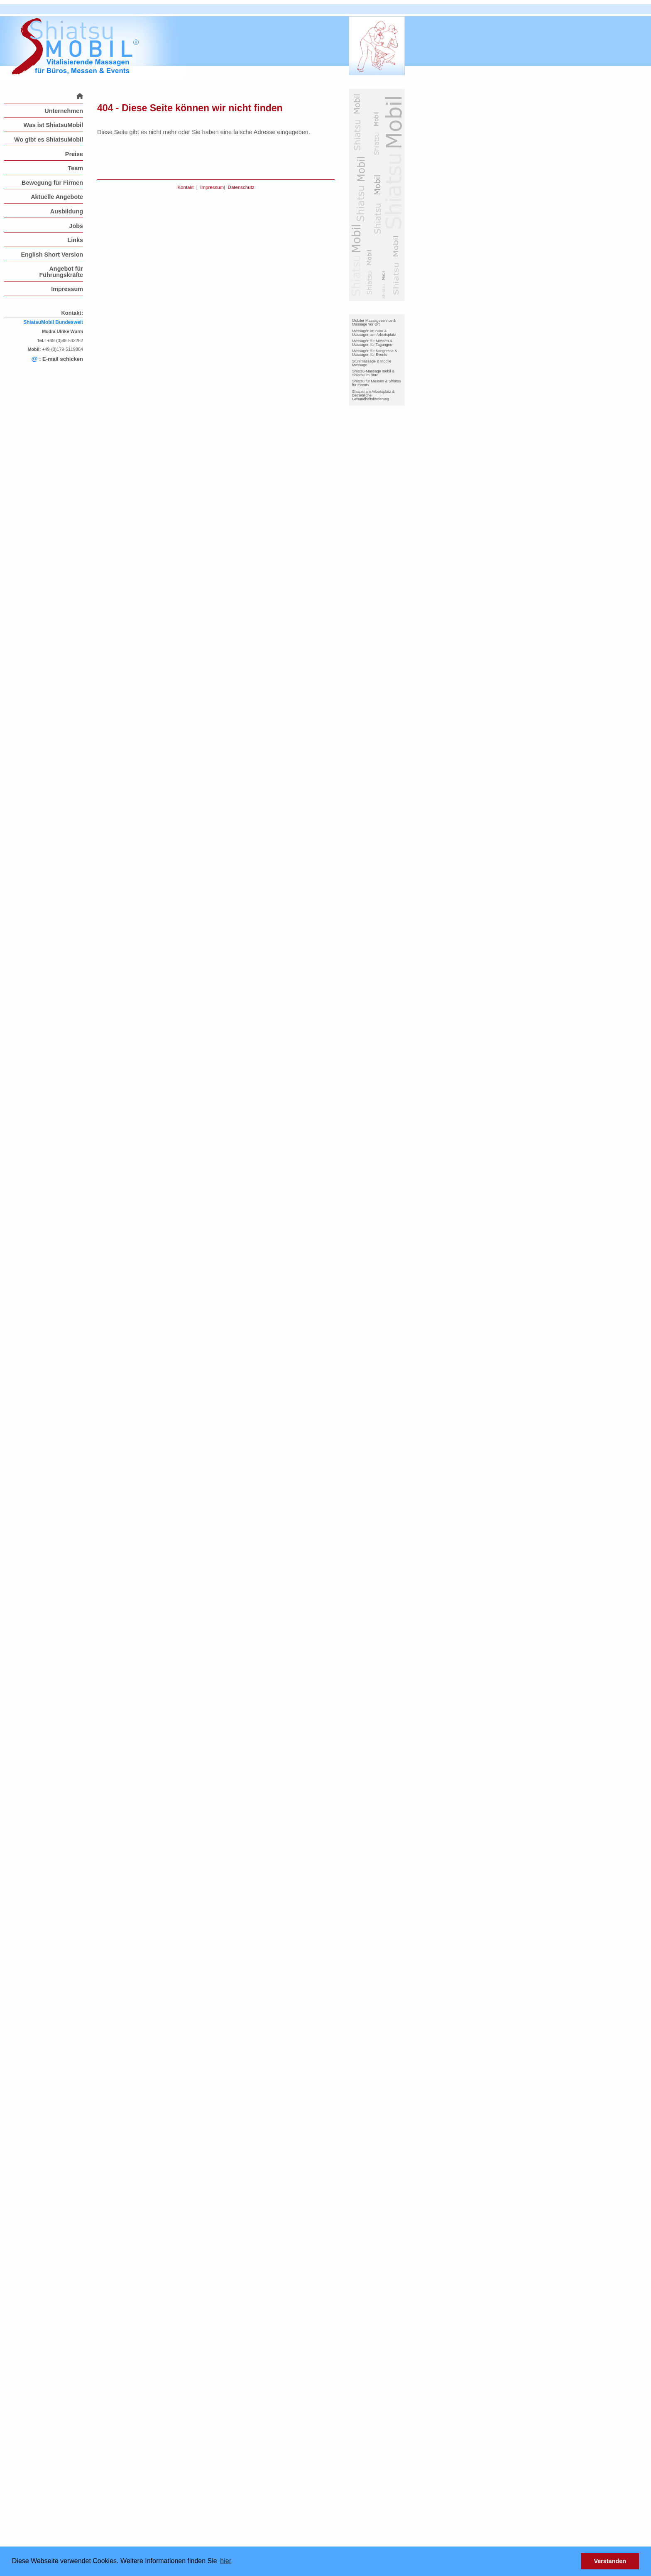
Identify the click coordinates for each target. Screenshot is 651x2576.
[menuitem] (43, 96)
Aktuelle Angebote (57, 196)
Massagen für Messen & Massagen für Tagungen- (372, 343)
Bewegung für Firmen (52, 182)
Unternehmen (63, 111)
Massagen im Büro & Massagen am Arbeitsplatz (374, 333)
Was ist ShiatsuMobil (53, 125)
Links (75, 240)
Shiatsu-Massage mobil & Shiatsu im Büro (373, 373)
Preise (74, 154)
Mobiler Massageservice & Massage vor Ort (374, 322)
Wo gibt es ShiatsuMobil (48, 139)
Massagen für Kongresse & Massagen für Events (374, 353)
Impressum (67, 289)
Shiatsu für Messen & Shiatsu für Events (376, 383)
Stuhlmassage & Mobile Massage (372, 363)
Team (75, 168)
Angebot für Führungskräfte (61, 271)
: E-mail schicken (57, 359)
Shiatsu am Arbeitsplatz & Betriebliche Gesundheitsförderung (373, 395)
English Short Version (52, 254)
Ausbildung (66, 211)
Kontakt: (72, 313)
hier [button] (225, 2560)
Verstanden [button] (610, 2561)
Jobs (76, 226)
